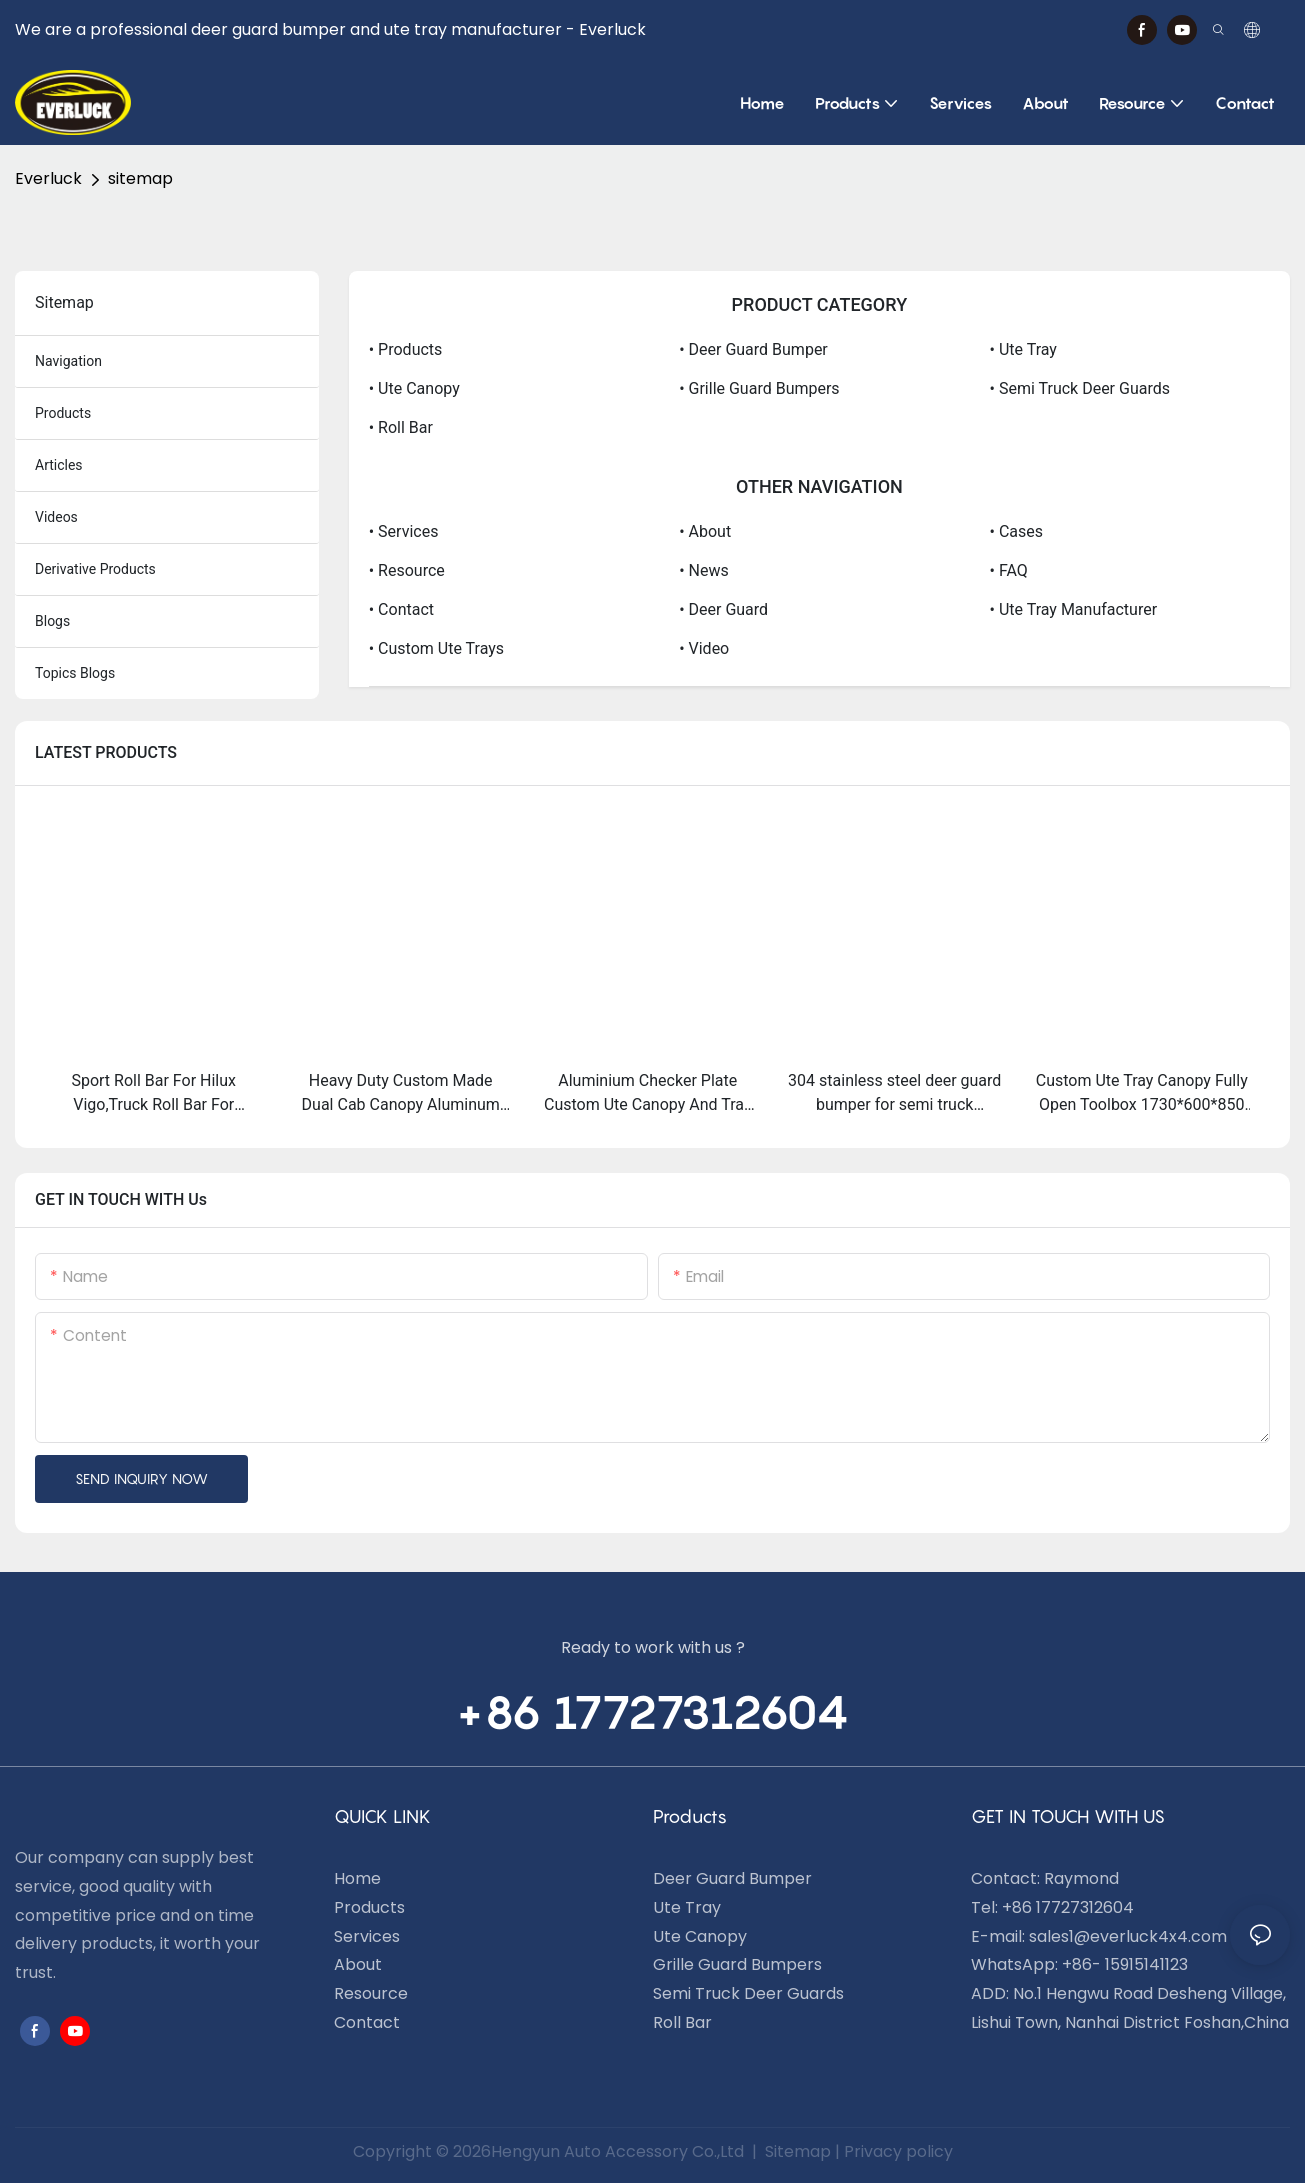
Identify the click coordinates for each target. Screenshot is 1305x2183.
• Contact (401, 609)
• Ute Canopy (414, 388)
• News (704, 570)
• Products (406, 349)
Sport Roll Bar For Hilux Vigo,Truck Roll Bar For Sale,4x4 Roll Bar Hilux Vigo (153, 1094)
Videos (56, 517)
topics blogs (75, 673)
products (63, 413)
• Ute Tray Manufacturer (1074, 609)
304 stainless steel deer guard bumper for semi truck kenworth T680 (894, 1094)
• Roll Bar (401, 427)
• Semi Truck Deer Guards (1080, 388)
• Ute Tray (1023, 349)
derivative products (95, 569)
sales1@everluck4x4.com (1128, 1936)
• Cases (1016, 531)
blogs (52, 621)
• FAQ (1009, 570)
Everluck (48, 178)
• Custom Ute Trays (436, 648)
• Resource (407, 570)
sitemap (140, 178)
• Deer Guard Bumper (753, 349)
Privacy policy (898, 2151)
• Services (404, 531)
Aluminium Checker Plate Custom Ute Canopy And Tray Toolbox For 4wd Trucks (647, 1094)
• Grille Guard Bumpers (759, 388)
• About (705, 531)
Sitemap (796, 2151)
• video (704, 648)
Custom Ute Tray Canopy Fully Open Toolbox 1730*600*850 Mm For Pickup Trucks (1142, 1094)
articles (59, 465)
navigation (68, 361)
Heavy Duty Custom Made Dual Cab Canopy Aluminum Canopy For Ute (401, 1094)
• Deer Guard (723, 609)
